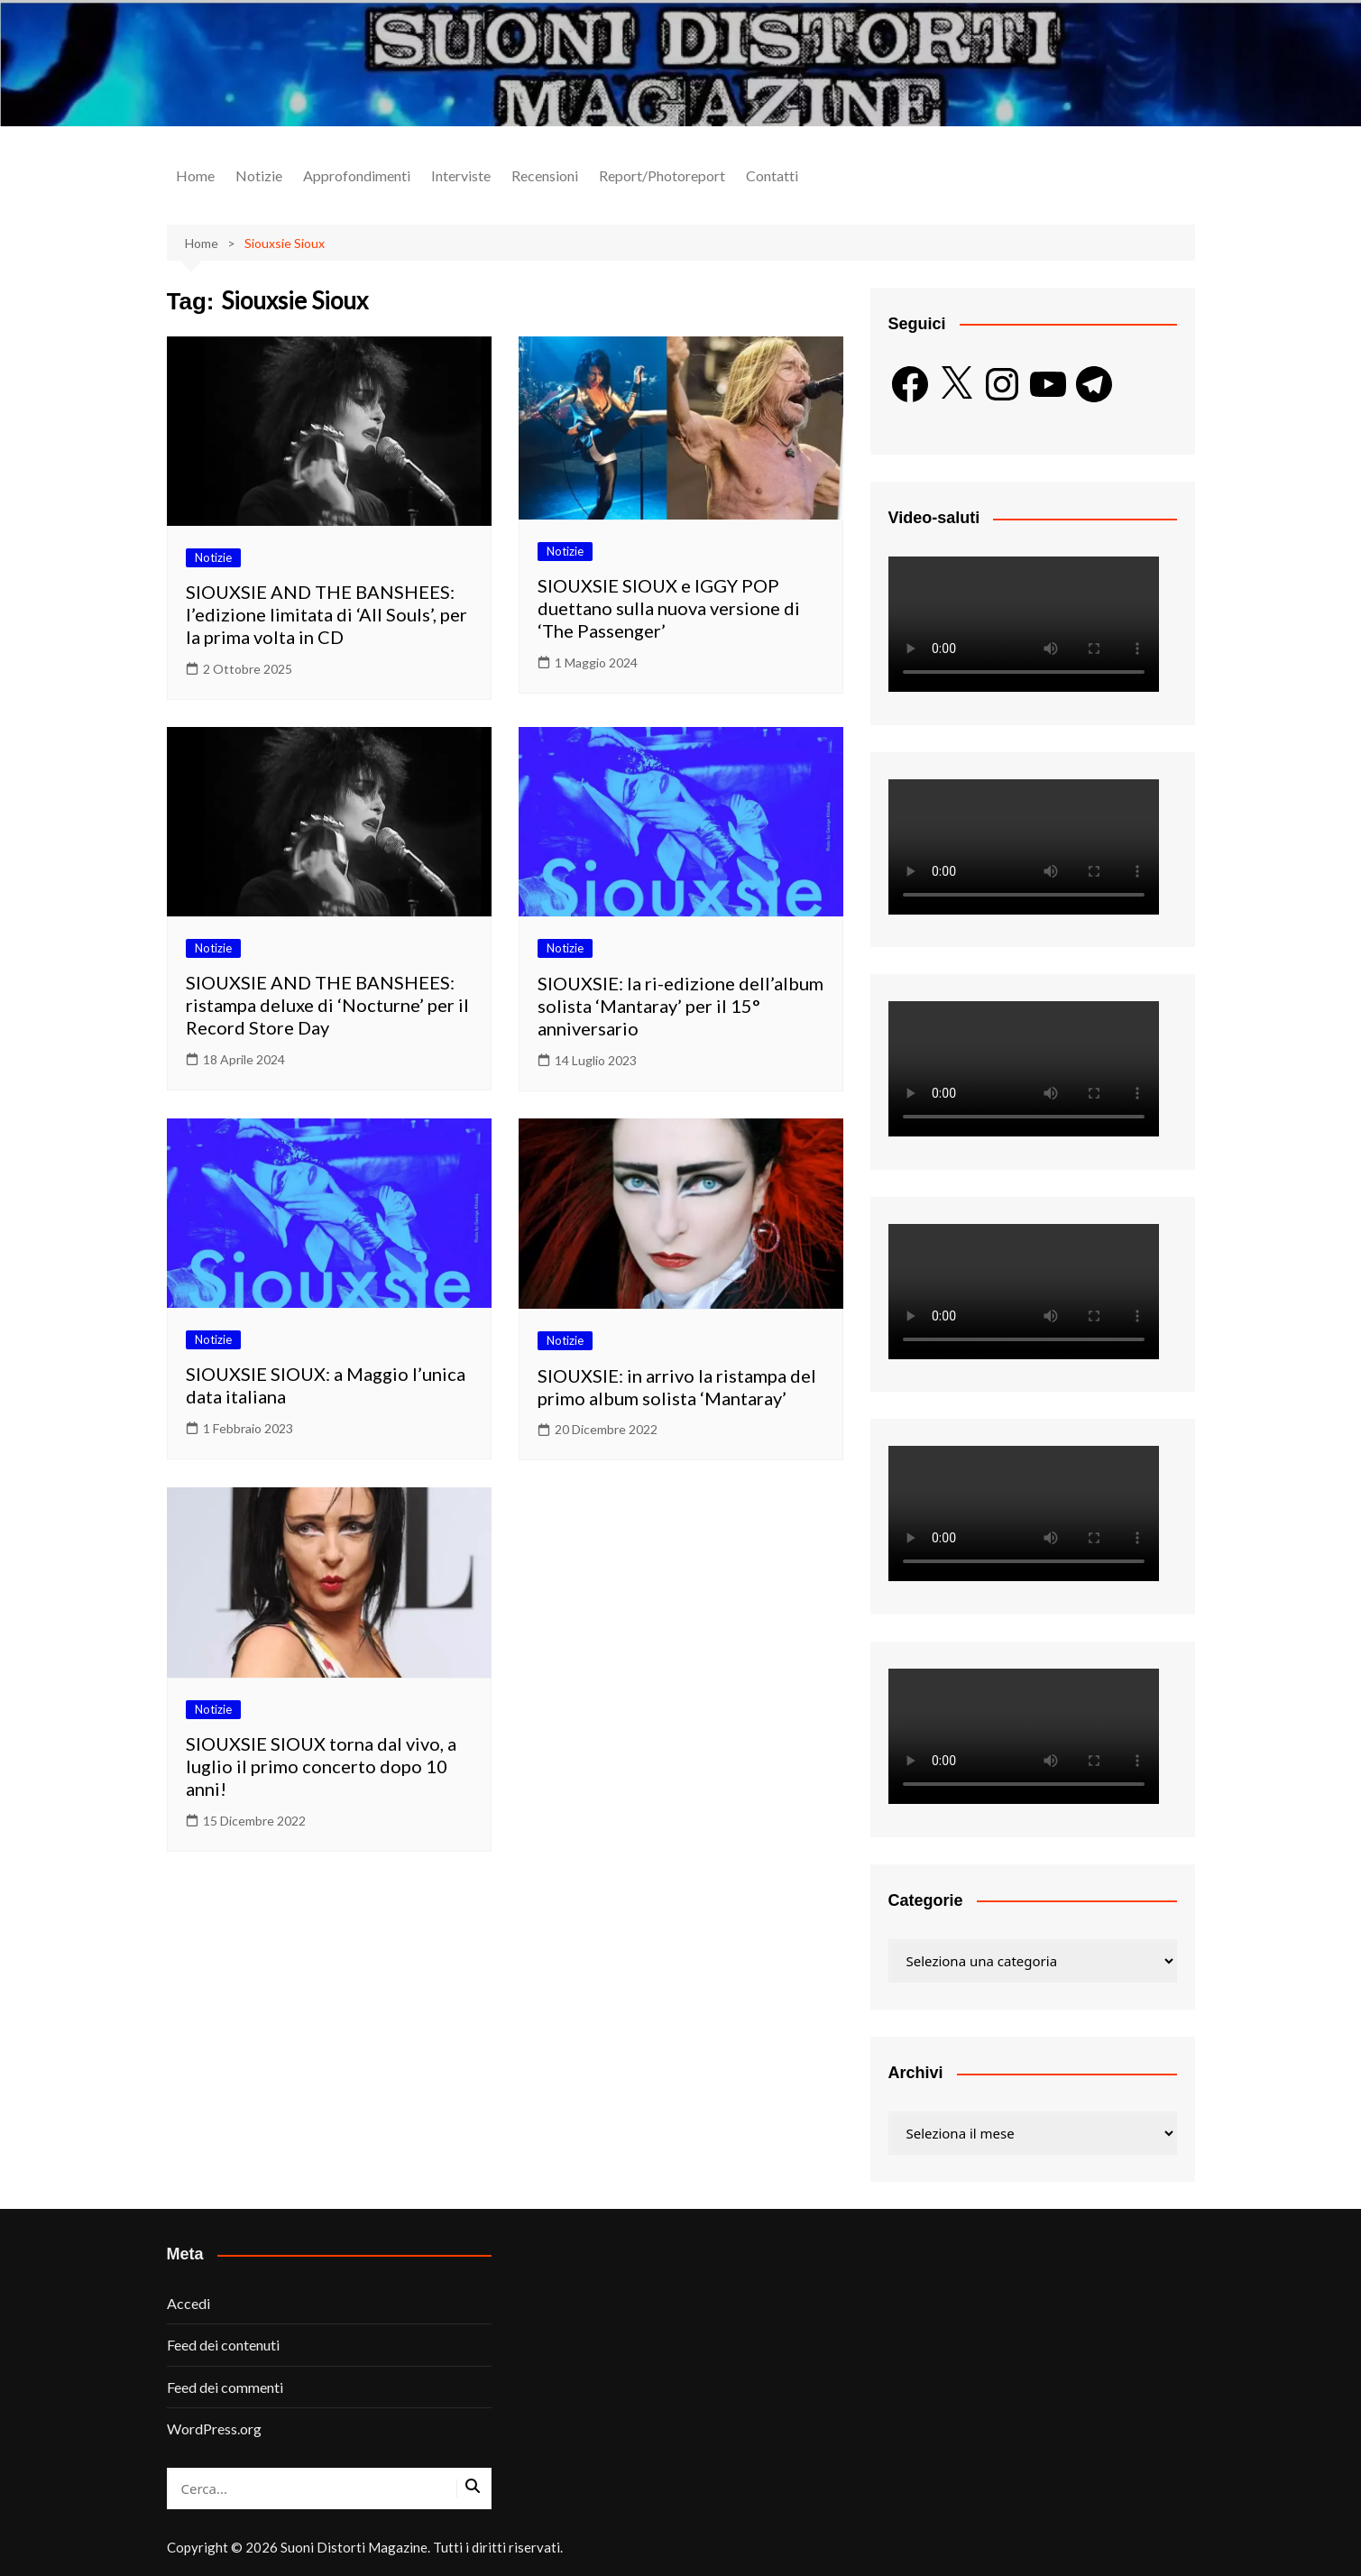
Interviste (461, 175)
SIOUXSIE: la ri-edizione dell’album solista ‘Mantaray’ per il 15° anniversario (680, 1005)
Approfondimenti (356, 175)
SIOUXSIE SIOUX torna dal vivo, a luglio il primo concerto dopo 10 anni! (321, 1766)
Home (195, 175)
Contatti (772, 175)
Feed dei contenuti (223, 2344)
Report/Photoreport (662, 175)
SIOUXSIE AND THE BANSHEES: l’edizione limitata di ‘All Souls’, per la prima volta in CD (326, 614)
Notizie (258, 175)
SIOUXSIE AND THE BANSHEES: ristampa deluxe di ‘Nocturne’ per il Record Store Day (327, 1004)
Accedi (188, 2303)
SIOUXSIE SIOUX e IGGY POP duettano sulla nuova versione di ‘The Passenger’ (669, 608)
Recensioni (544, 175)
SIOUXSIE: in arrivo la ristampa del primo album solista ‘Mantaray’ (677, 1387)
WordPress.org (214, 2428)
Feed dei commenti (225, 2387)
